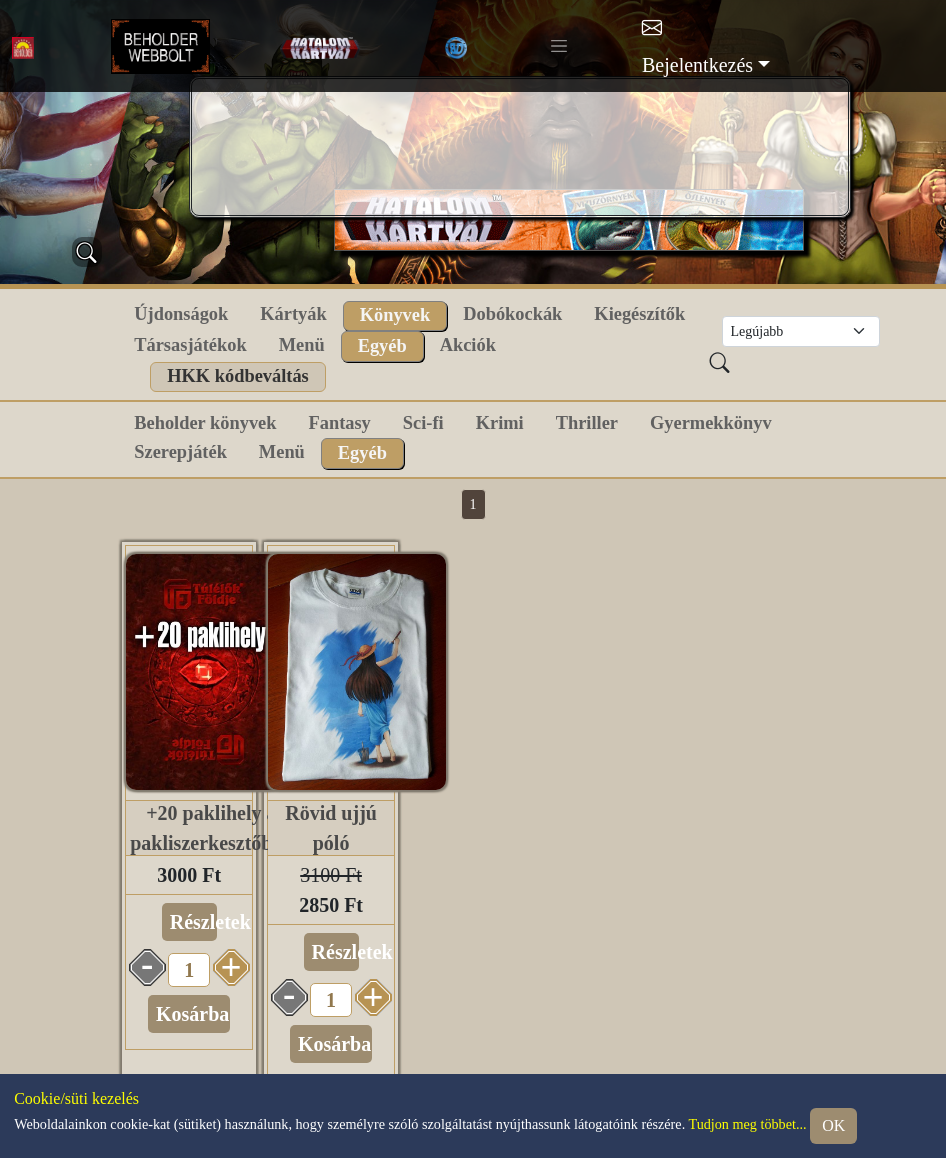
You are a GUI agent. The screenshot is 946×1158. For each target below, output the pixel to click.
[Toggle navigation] (559, 46)
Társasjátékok (190, 345)
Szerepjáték (180, 452)
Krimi (500, 423)
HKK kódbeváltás (238, 376)
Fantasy (339, 423)
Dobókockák (512, 314)
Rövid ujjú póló (331, 828)
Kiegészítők (639, 314)
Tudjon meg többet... (747, 1124)
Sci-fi (423, 423)
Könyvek (395, 315)
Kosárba (192, 1014)
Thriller (587, 423)
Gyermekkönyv (711, 423)
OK (833, 1125)
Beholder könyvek (205, 423)
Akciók (468, 345)
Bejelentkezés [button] (697, 65)
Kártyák (293, 314)
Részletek (193, 922)
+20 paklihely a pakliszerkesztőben (211, 828)
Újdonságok (181, 314)
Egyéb (382, 346)
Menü (302, 345)
